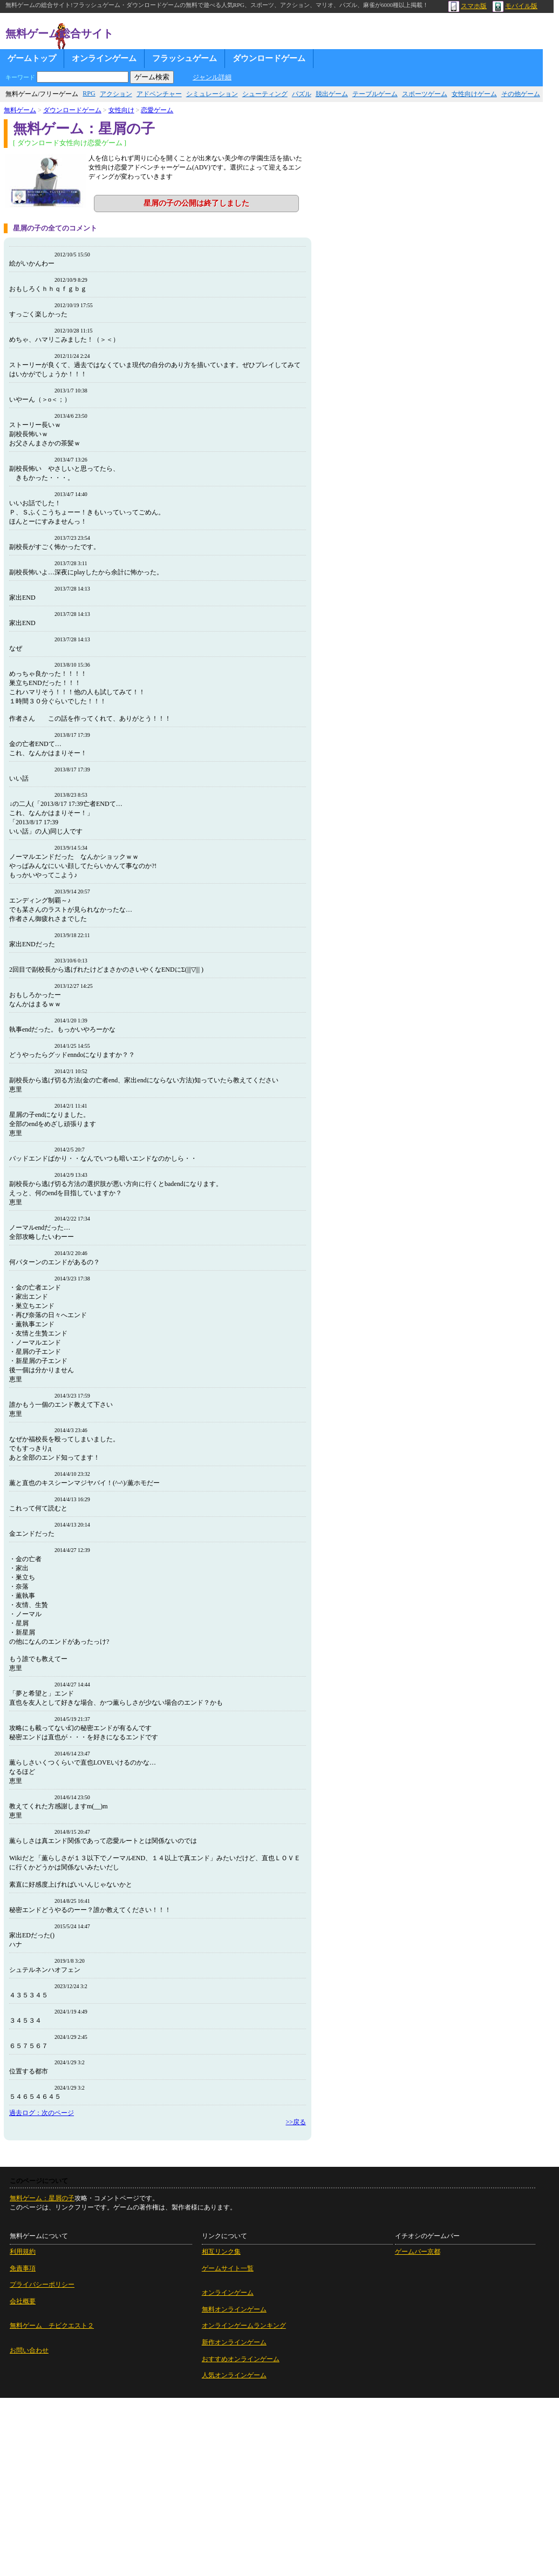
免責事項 (23, 2268)
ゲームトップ (32, 58)
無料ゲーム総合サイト (59, 33)
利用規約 (23, 2251)
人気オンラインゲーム (234, 2375)
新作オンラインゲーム (234, 2342)
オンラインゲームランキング (244, 2325)
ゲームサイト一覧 (228, 2268)
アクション (116, 94)
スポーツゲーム (424, 94)
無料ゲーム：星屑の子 (42, 2198)
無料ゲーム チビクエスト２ (52, 2325)
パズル (301, 94)
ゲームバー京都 (417, 2251)
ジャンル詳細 (212, 77)
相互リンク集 (221, 2251)
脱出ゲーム (332, 94)
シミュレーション (212, 94)
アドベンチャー (159, 94)
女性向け (121, 110)
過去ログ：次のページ (41, 2113)
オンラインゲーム (104, 58)
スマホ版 (467, 6)
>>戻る (295, 2122)
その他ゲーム (520, 94)
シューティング (265, 94)
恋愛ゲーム (157, 110)
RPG (89, 93)
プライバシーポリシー (42, 2284)
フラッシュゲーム (184, 58)
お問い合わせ (29, 2350)
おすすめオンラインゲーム (241, 2359)
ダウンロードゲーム (269, 58)
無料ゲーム (20, 110)
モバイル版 (515, 6)
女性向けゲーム (474, 94)
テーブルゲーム (375, 94)
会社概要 (23, 2301)
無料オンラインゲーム (234, 2309)
